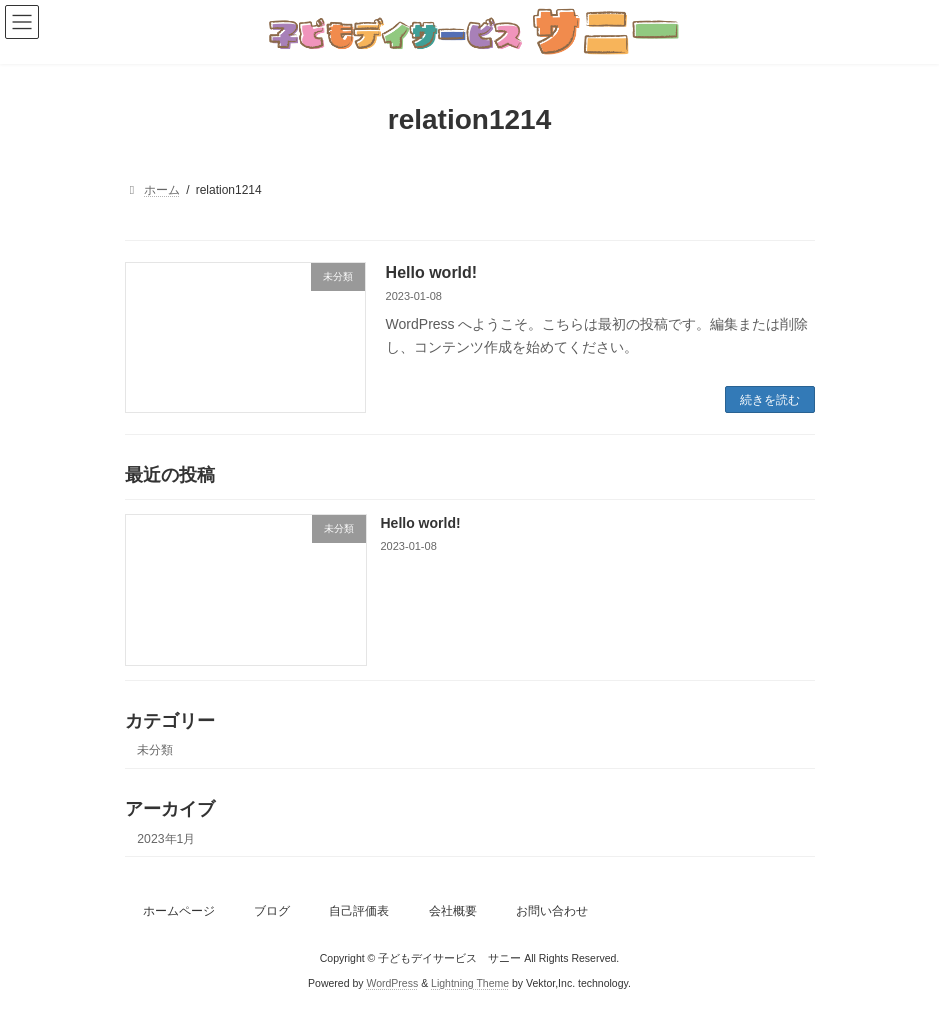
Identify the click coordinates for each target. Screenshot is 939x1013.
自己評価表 (359, 911)
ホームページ (179, 911)
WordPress (392, 982)
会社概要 (453, 911)
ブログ (272, 911)
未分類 (155, 751)
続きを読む (770, 400)
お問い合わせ (552, 911)
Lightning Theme (470, 982)
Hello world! (432, 272)
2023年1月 (166, 839)
